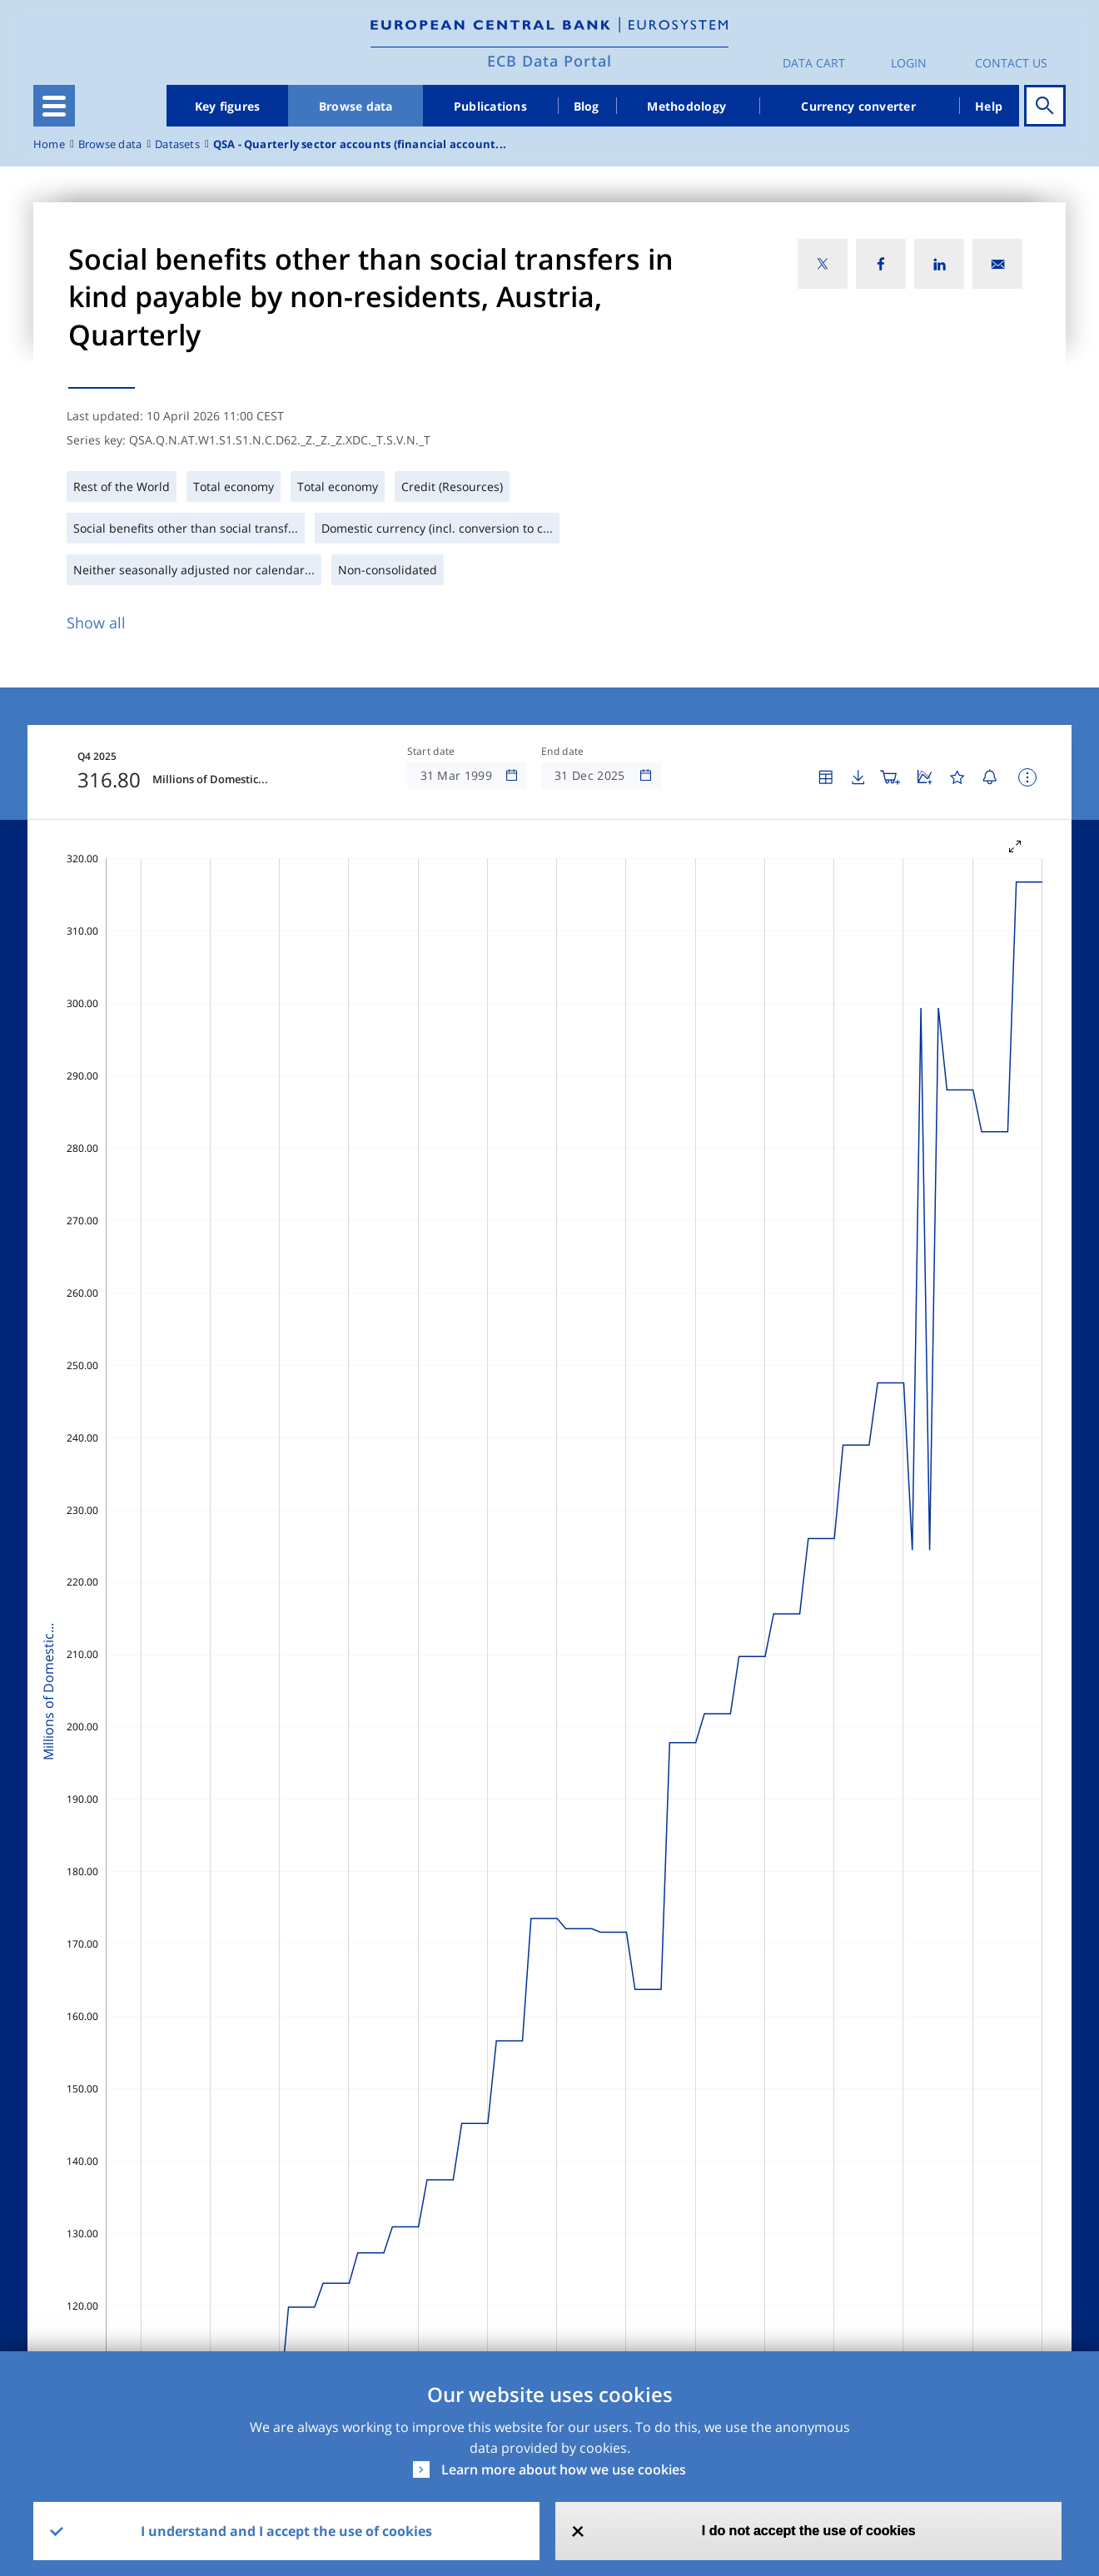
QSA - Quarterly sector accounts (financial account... (359, 144)
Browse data (356, 106)
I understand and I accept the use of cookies (286, 2531)
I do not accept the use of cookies (809, 2531)
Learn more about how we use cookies (563, 2469)
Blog (586, 106)
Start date (431, 751)
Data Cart (814, 63)
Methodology (686, 106)
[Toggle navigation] (54, 106)
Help (988, 106)
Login (909, 63)
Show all (96, 623)
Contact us (1011, 63)
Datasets (177, 144)
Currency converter (858, 106)
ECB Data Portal (549, 61)
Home (49, 144)
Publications (490, 106)
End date (562, 751)
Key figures (228, 106)
